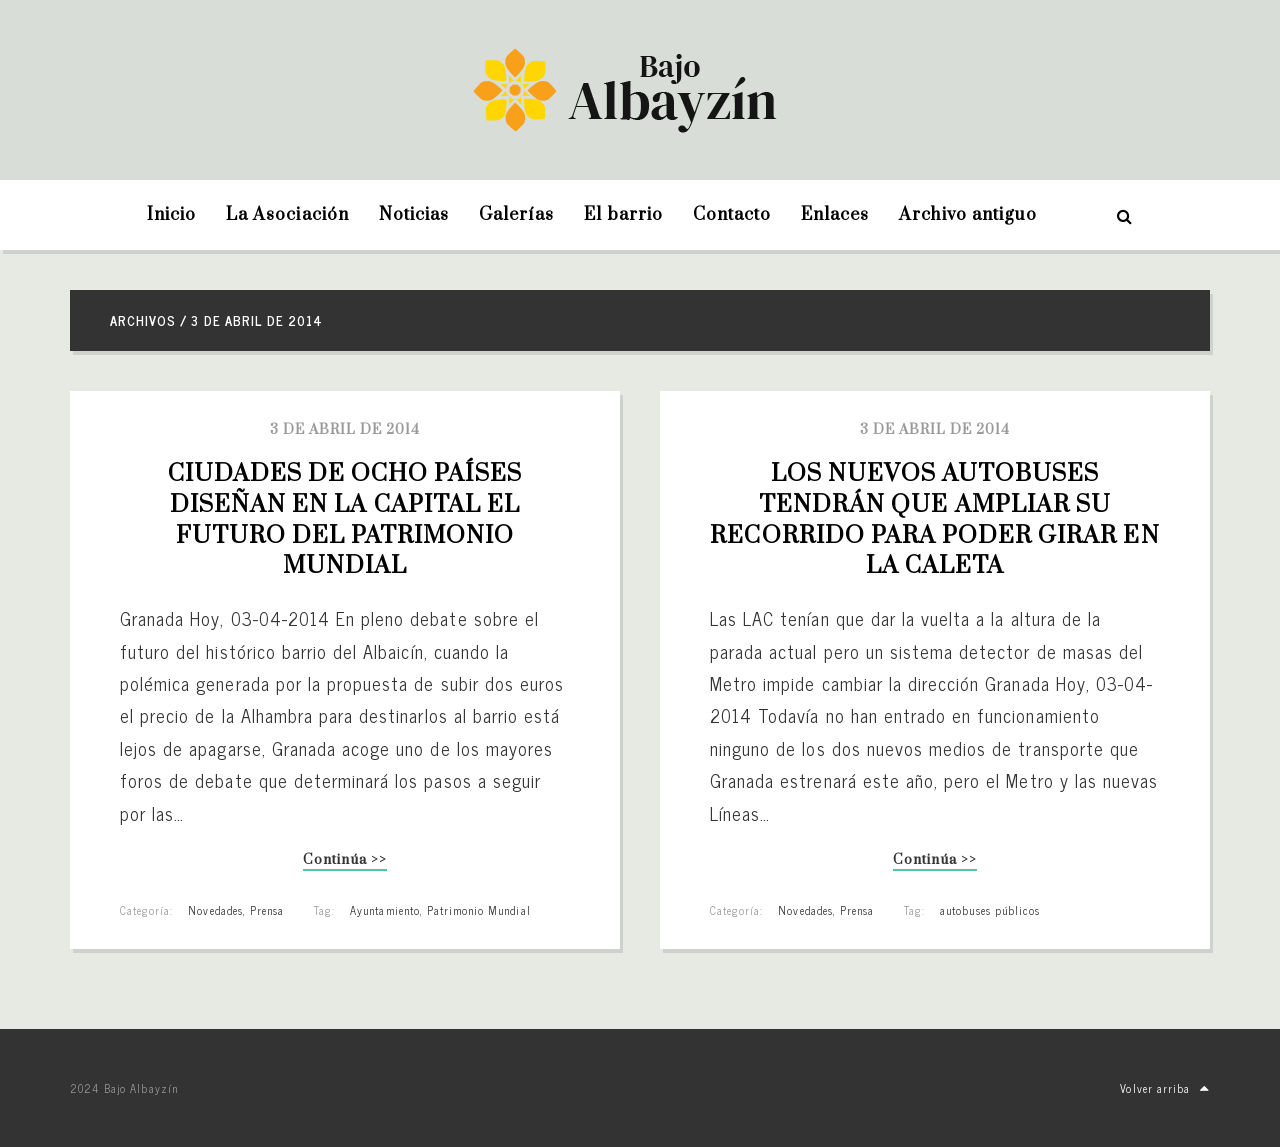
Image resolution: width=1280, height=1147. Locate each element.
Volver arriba (1165, 1088)
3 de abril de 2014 (345, 430)
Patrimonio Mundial (479, 910)
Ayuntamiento (384, 910)
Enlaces (835, 215)
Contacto (732, 215)
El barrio (623, 215)
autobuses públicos (990, 910)
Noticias (414, 215)
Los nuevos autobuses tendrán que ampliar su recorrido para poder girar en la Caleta (937, 520)
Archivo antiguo (968, 215)
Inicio (171, 215)
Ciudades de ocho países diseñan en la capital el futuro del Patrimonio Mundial (348, 520)
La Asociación (287, 215)
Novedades (215, 910)
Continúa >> (344, 861)
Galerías (516, 215)
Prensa (267, 910)
